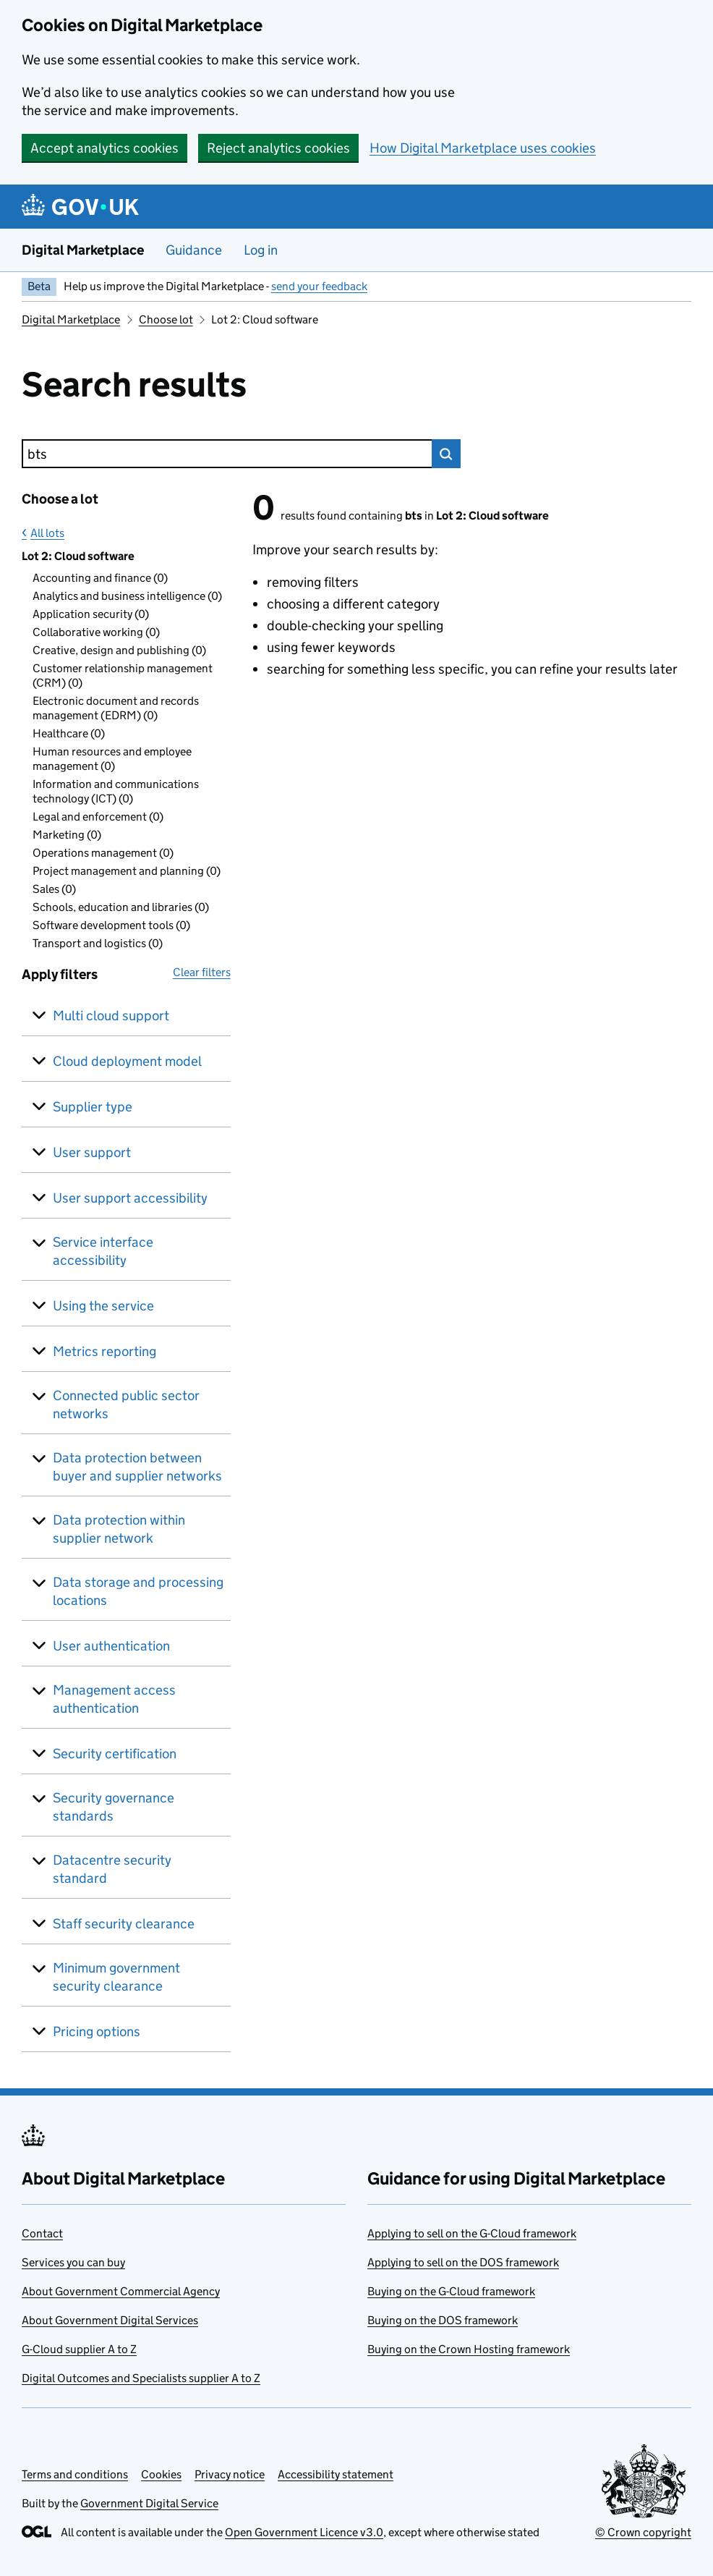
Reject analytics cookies (278, 148)
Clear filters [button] (202, 972)
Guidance (194, 250)
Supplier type (92, 1106)
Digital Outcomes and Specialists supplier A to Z (141, 2378)
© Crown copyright (643, 2532)
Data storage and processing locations (138, 1591)
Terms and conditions (75, 2474)
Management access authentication (114, 1699)
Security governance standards (113, 1806)
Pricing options (96, 2031)
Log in (261, 250)
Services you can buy (73, 2262)
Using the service (103, 1305)
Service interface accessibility (103, 1251)
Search (446, 453)
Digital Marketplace (83, 250)
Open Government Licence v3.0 (304, 2532)
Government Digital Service (149, 2503)
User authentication (111, 1645)
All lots (47, 533)
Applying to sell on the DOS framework (463, 2262)
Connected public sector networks (126, 1404)
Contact (42, 2233)
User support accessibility (130, 1198)
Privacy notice (230, 2474)
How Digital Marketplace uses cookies (483, 148)
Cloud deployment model (127, 1061)
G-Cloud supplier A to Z (79, 2349)
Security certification (114, 1753)
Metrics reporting (104, 1351)
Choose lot (166, 319)
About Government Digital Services (110, 2320)
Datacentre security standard (112, 1869)
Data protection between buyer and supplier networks (137, 1466)
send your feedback (319, 286)
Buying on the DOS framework (442, 2320)
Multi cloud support (111, 1015)
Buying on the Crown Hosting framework (468, 2349)
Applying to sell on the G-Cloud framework (471, 2233)
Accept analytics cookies (104, 148)
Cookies (161, 2474)
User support (92, 1152)
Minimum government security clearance (116, 1976)
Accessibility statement (335, 2474)
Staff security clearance (124, 1923)
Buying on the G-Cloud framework (451, 2291)
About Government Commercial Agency (121, 2291)
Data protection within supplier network (119, 1529)
